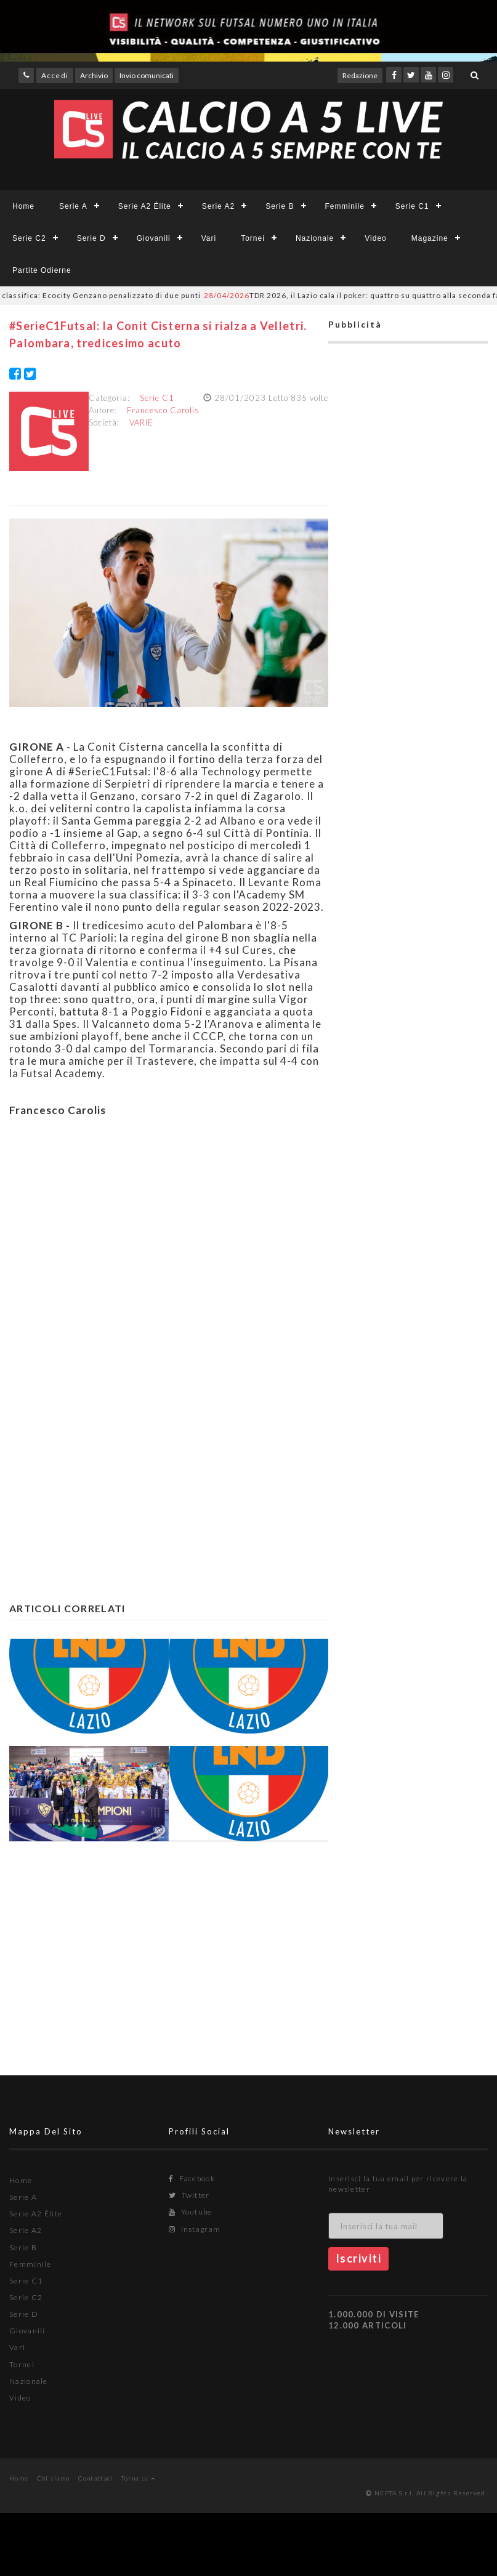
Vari (208, 238)
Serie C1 (412, 206)
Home (23, 206)
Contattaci (95, 2478)
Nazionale (315, 238)
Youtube (190, 2211)
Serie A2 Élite (144, 206)
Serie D (91, 238)
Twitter (189, 2195)
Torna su (138, 2478)
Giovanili (154, 238)
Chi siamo (53, 2478)
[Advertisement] (160, 1246)
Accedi (54, 75)
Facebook (192, 2178)
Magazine (429, 238)
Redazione (360, 75)
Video (375, 238)
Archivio (94, 75)
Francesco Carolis (163, 410)
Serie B (279, 206)
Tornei (253, 238)
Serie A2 (218, 206)
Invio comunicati (146, 75)
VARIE (141, 422)
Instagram (194, 2229)
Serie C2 (29, 238)
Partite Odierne (41, 270)
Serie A (73, 206)
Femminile (345, 206)
